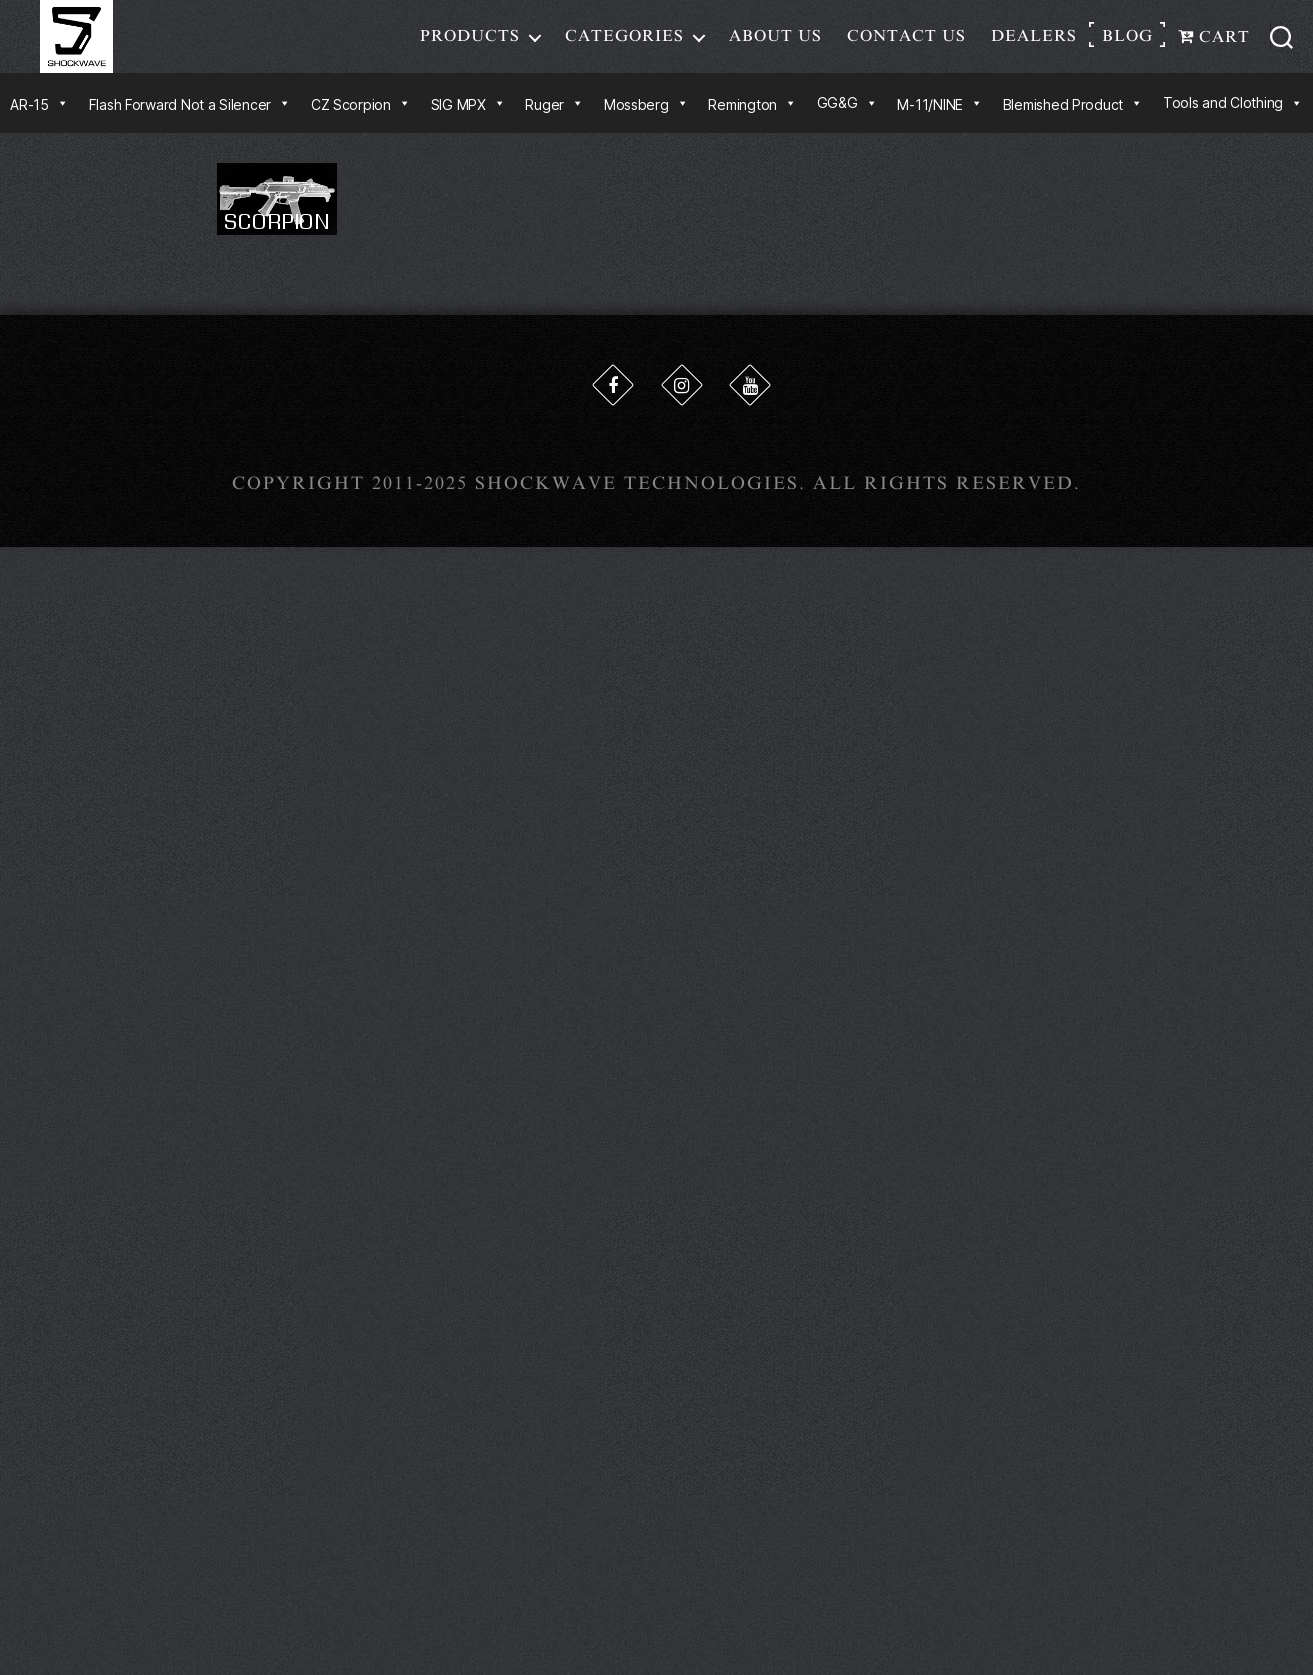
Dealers (1034, 44)
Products (470, 44)
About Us (775, 44)
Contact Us (906, 44)
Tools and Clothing (1233, 119)
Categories (624, 44)
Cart (1214, 45)
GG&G (847, 119)
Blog (1127, 44)
